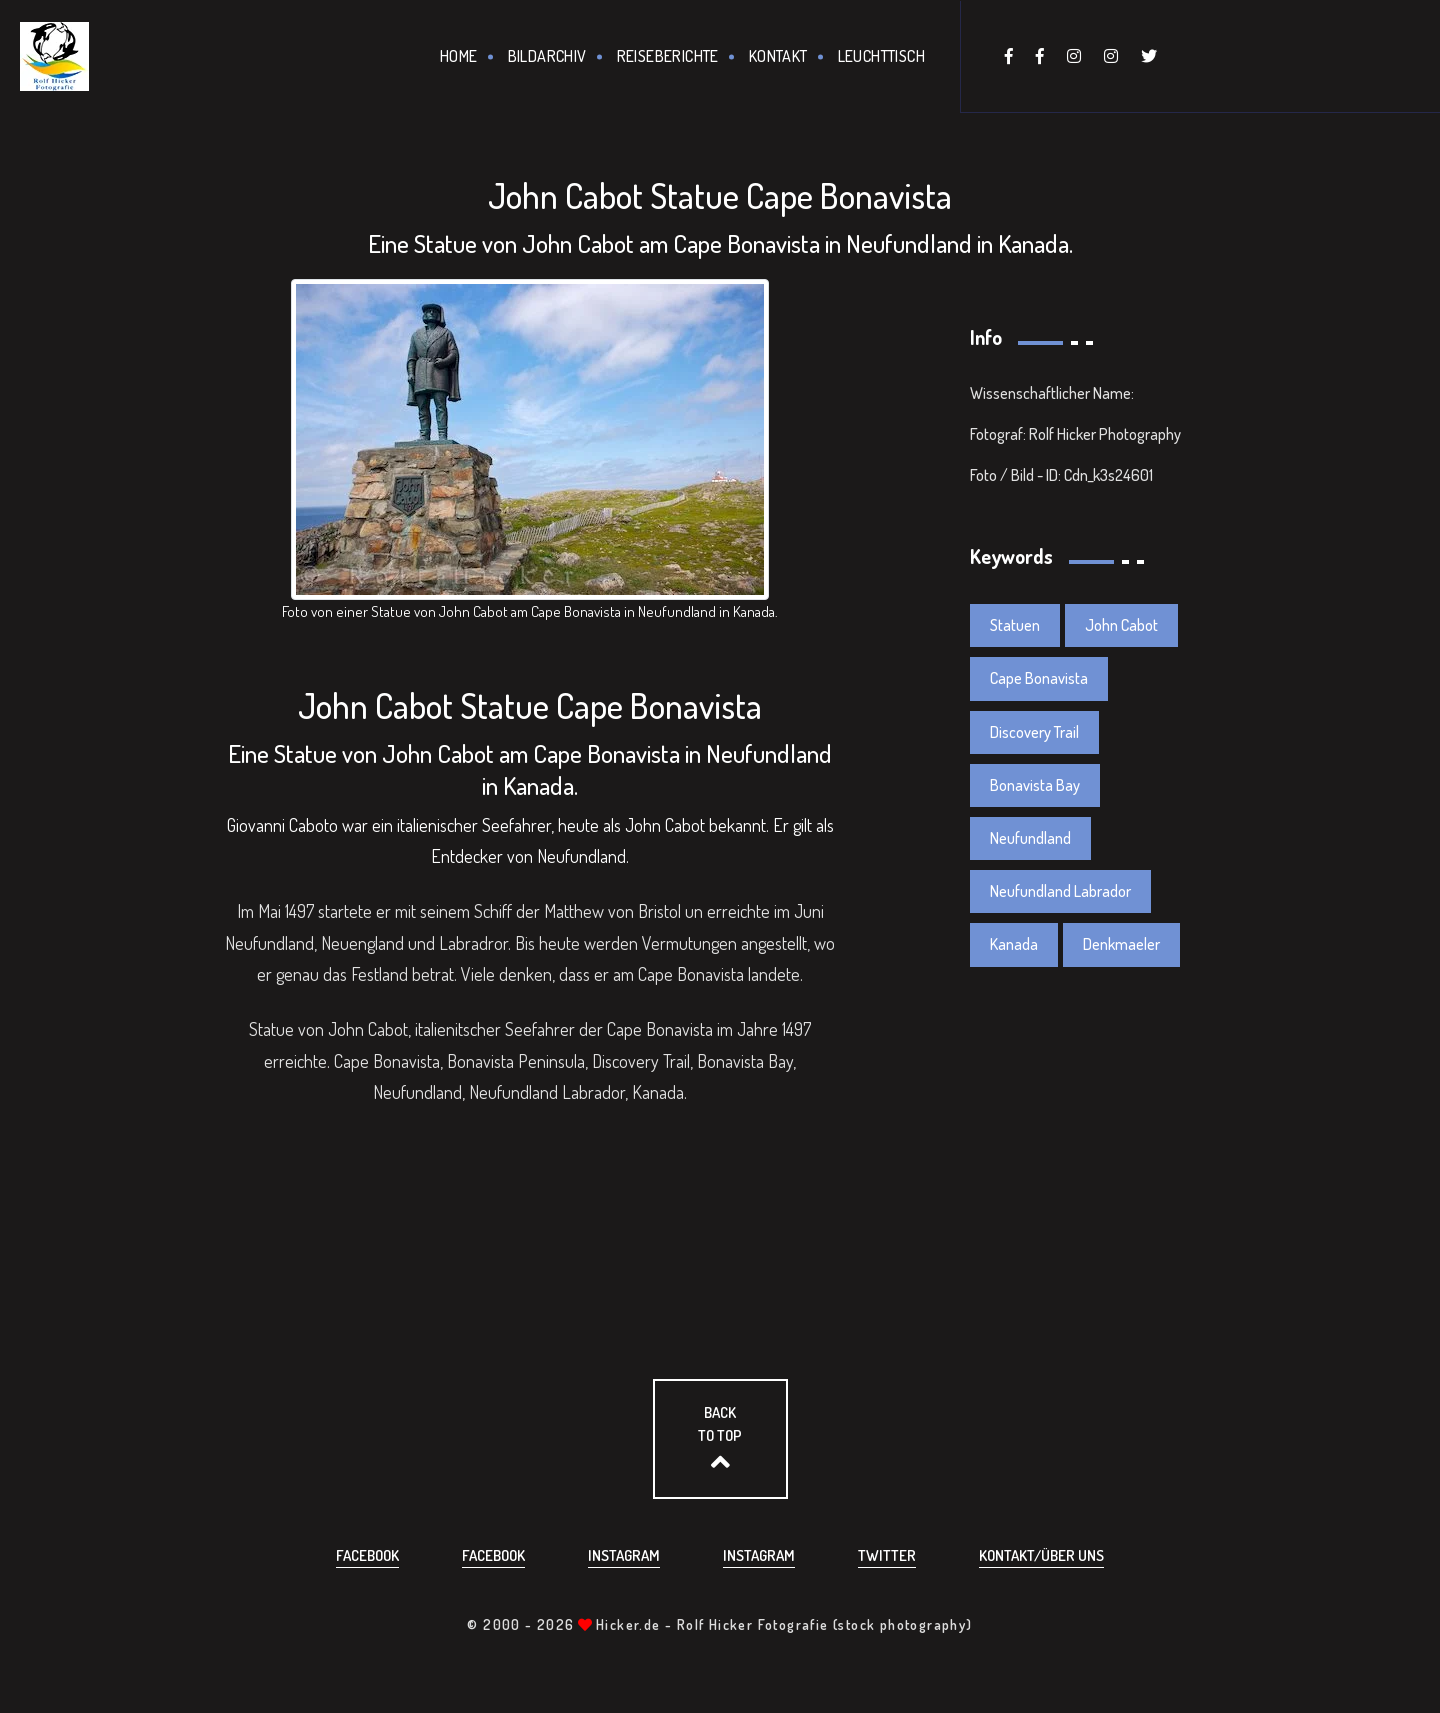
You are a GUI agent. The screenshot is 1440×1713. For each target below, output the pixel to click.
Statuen (1015, 625)
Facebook (367, 1555)
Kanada (1014, 944)
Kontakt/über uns (1041, 1555)
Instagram (624, 1555)
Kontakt (778, 56)
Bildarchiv (547, 56)
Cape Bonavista (1039, 678)
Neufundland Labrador (1060, 891)
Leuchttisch (881, 56)
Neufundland (1030, 838)
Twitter (887, 1555)
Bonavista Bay (1035, 785)
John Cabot (1121, 625)
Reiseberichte (668, 56)
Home (459, 56)
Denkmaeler (1121, 944)
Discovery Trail (1034, 732)
